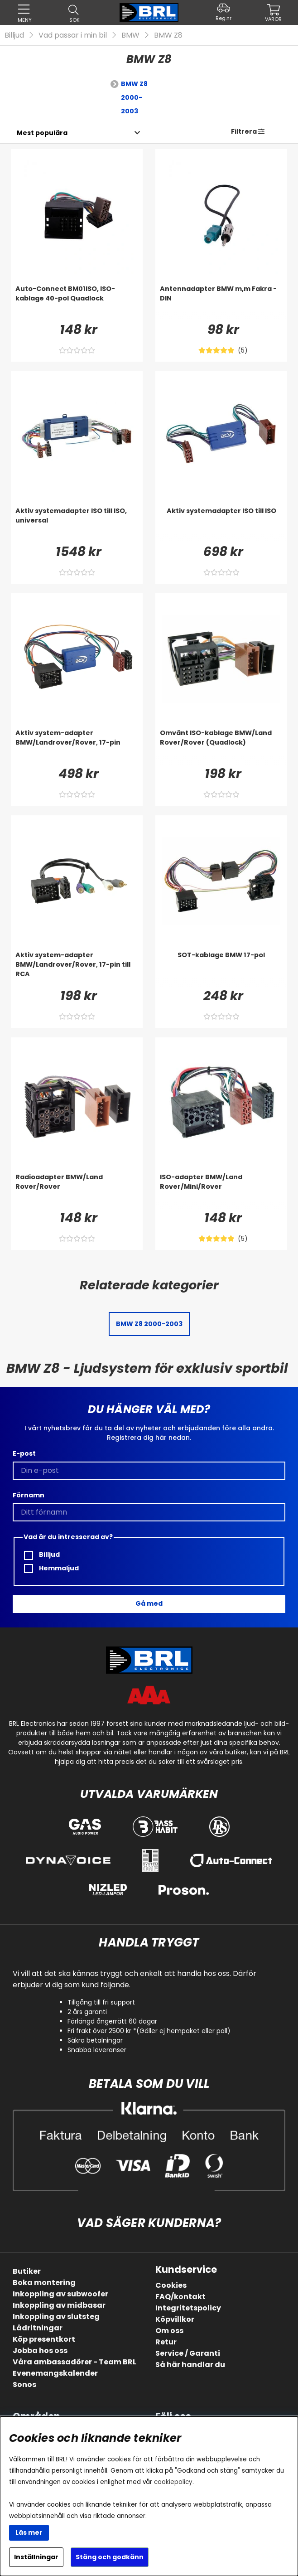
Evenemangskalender (55, 2373)
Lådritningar (37, 2328)
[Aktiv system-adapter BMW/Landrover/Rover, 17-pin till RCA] (77, 968)
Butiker (27, 2271)
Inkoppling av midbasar (59, 2305)
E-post (24, 1453)
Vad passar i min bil (72, 35)
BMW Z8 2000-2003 (134, 97)
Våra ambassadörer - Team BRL (74, 2362)
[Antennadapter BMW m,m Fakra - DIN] (221, 302)
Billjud (14, 35)
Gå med (149, 1603)
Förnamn (28, 1495)
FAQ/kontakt (180, 2296)
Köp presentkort (44, 2339)
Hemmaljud (51, 1568)
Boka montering (44, 2282)
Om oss (169, 2330)
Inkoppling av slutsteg (56, 2316)
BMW (130, 35)
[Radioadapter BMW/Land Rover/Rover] (77, 1190)
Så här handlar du (190, 2364)
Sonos (24, 2384)
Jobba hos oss (40, 2350)
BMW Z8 (168, 35)
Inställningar (36, 2556)
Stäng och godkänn (110, 2556)
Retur (166, 2342)
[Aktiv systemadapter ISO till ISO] (221, 524)
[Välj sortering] (41, 133)
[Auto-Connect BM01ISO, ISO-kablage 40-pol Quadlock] (77, 302)
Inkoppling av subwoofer (60, 2294)
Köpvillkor (174, 2319)
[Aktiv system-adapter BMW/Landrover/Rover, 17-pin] (77, 746)
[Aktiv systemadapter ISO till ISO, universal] (77, 524)
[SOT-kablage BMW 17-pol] (221, 968)
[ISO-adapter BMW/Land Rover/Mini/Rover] (221, 1190)
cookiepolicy (173, 2482)
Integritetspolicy (188, 2308)
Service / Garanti (187, 2353)
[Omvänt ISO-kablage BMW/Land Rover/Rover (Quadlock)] (221, 746)
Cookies (171, 2285)
